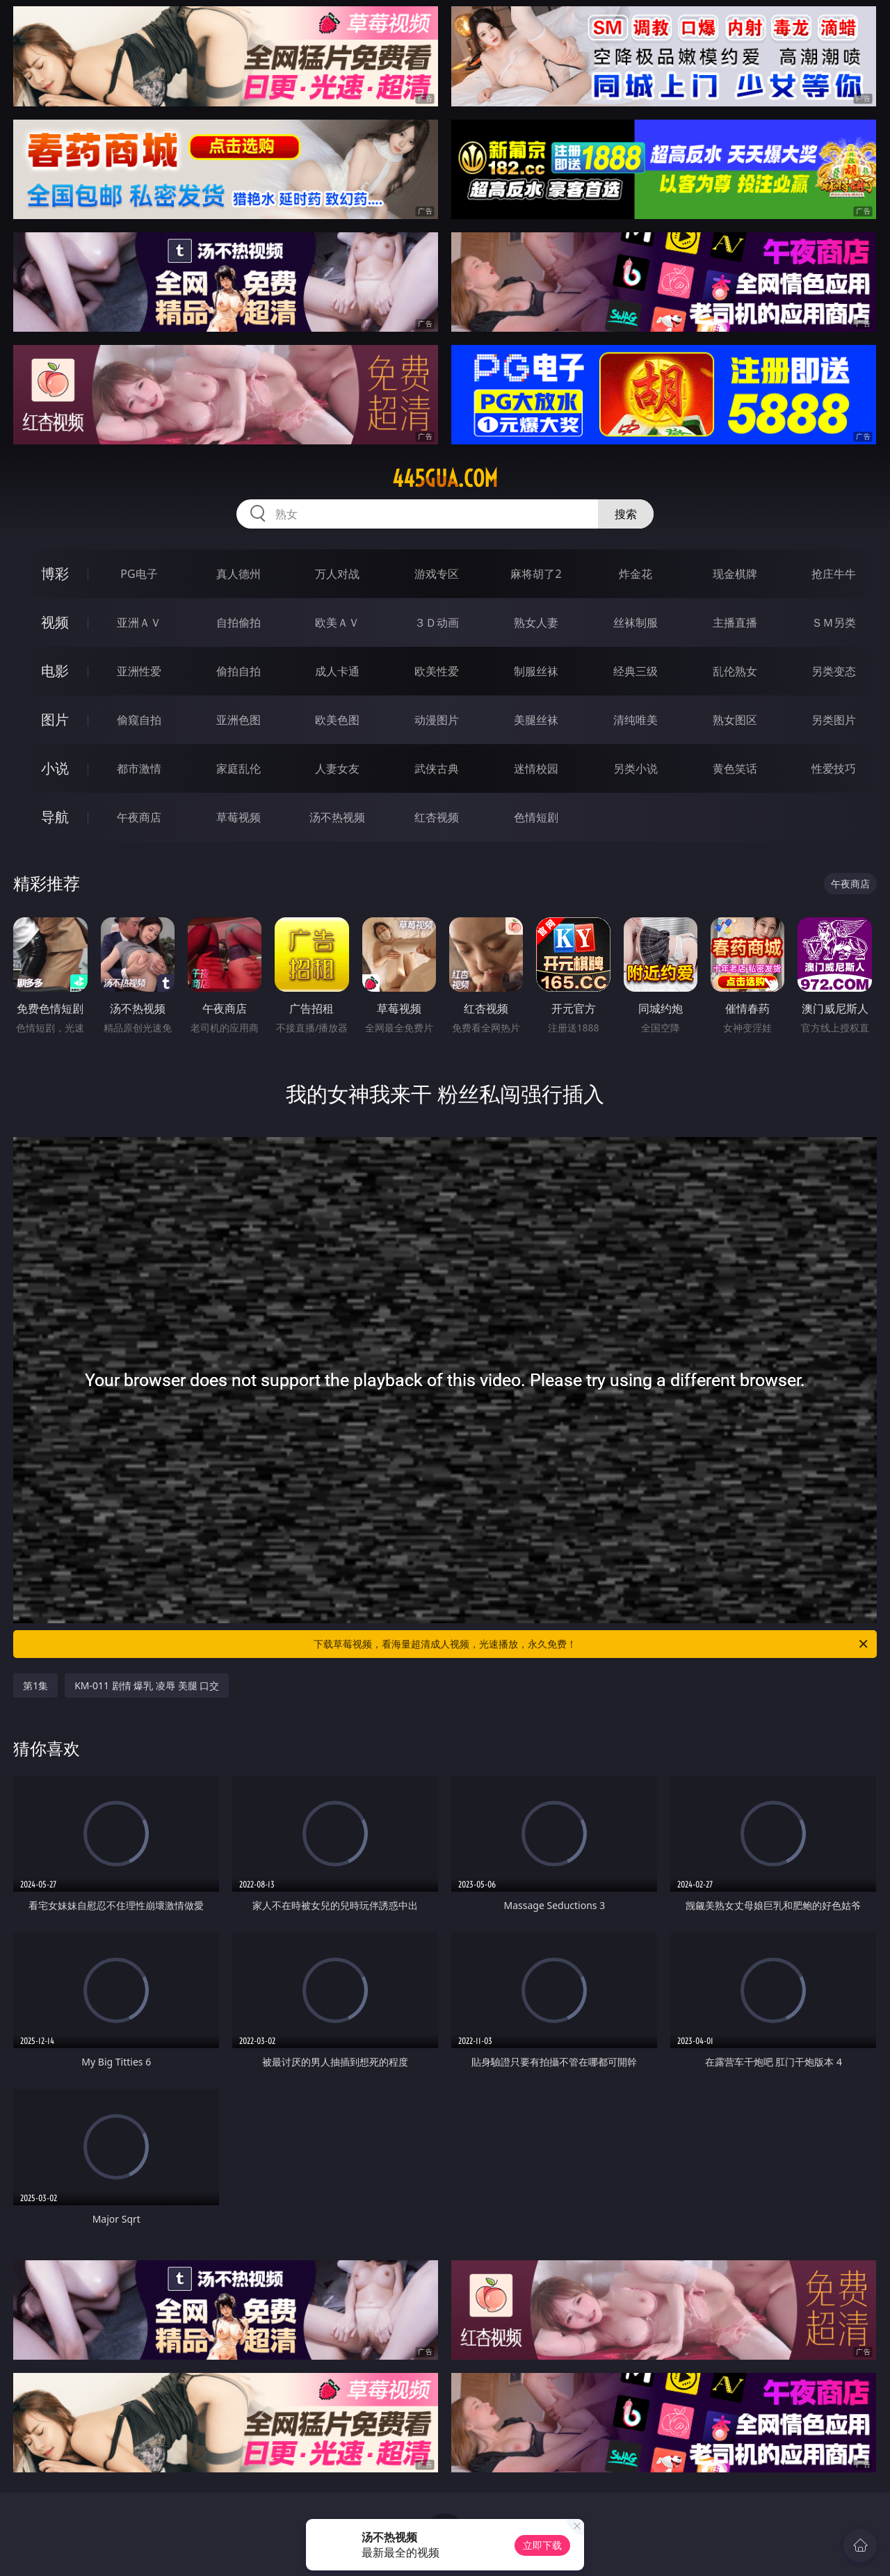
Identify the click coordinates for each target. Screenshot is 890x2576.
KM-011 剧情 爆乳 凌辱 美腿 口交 (146, 1685)
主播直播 (735, 622)
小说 (55, 768)
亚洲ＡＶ (139, 622)
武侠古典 (436, 768)
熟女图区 (735, 719)
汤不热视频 (337, 817)
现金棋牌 (735, 573)
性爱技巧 (833, 768)
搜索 (626, 514)
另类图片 (833, 719)
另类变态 (833, 671)
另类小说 (635, 768)
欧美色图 (337, 719)
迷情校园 (536, 768)
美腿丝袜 (536, 719)
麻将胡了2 (535, 573)
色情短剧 (536, 817)
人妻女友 (337, 768)
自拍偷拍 (238, 622)
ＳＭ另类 (833, 622)
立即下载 (542, 2545)
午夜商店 (139, 817)
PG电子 (138, 573)
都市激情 (139, 768)
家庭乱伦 (238, 768)
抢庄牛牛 (833, 573)
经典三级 (635, 671)
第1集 (35, 1685)
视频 (55, 622)
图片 (55, 719)
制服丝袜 (536, 671)
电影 (55, 670)
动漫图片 (436, 719)
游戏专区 (436, 573)
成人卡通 (337, 671)
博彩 (55, 573)
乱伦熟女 (735, 671)
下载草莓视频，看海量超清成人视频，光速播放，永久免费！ (592, 1644)
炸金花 (635, 573)
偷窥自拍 (139, 719)
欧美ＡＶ (337, 622)
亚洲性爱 (139, 671)
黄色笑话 (735, 768)
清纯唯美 (635, 719)
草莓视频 (238, 817)
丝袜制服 (635, 622)
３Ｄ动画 (436, 622)
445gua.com (445, 478)
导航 (55, 816)
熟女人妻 (536, 622)
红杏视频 (436, 817)
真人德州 (238, 573)
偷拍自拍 (238, 671)
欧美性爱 (436, 671)
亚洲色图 (238, 719)
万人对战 (337, 573)
